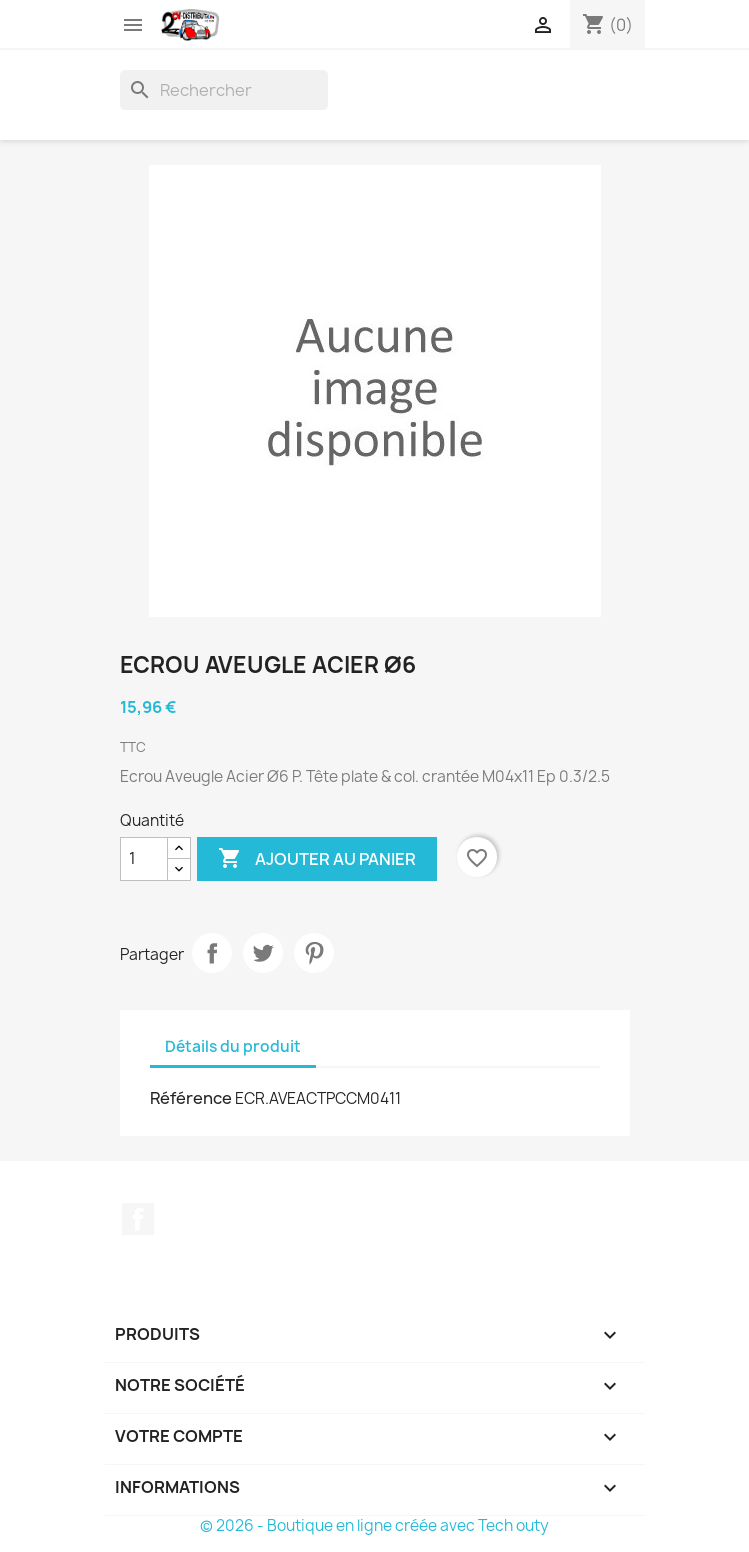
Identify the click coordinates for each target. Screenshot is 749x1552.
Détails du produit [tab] (233, 1046)
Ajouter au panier (317, 859)
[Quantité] (144, 859)
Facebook (138, 1219)
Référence (191, 1098)
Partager (212, 953)
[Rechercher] (224, 90)
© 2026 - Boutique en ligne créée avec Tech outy (374, 1525)
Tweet (263, 953)
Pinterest (314, 953)
